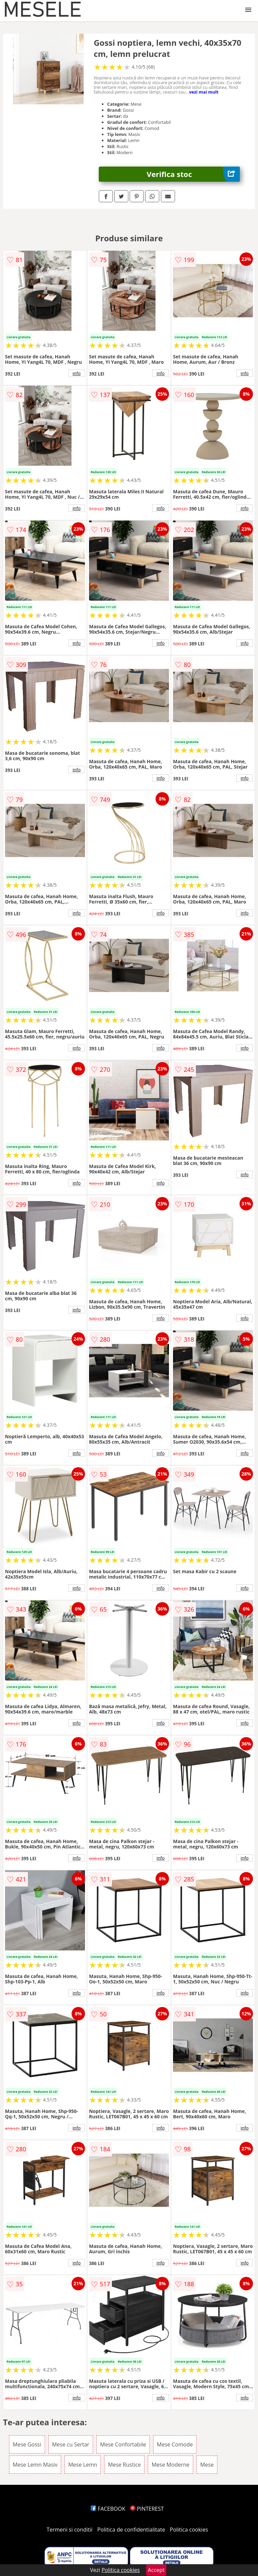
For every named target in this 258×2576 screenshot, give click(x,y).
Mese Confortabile (123, 2444)
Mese (207, 2464)
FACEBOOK (108, 2508)
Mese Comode (175, 2444)
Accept (156, 2570)
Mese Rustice (124, 2464)
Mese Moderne (170, 2464)
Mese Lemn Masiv (35, 2464)
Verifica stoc (193, 174)
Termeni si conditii (70, 2529)
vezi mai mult (204, 92)
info (77, 373)
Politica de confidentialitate (131, 2529)
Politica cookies (189, 2529)
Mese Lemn (82, 2464)
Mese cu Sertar (70, 2444)
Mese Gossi (27, 2444)
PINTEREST (147, 2508)
